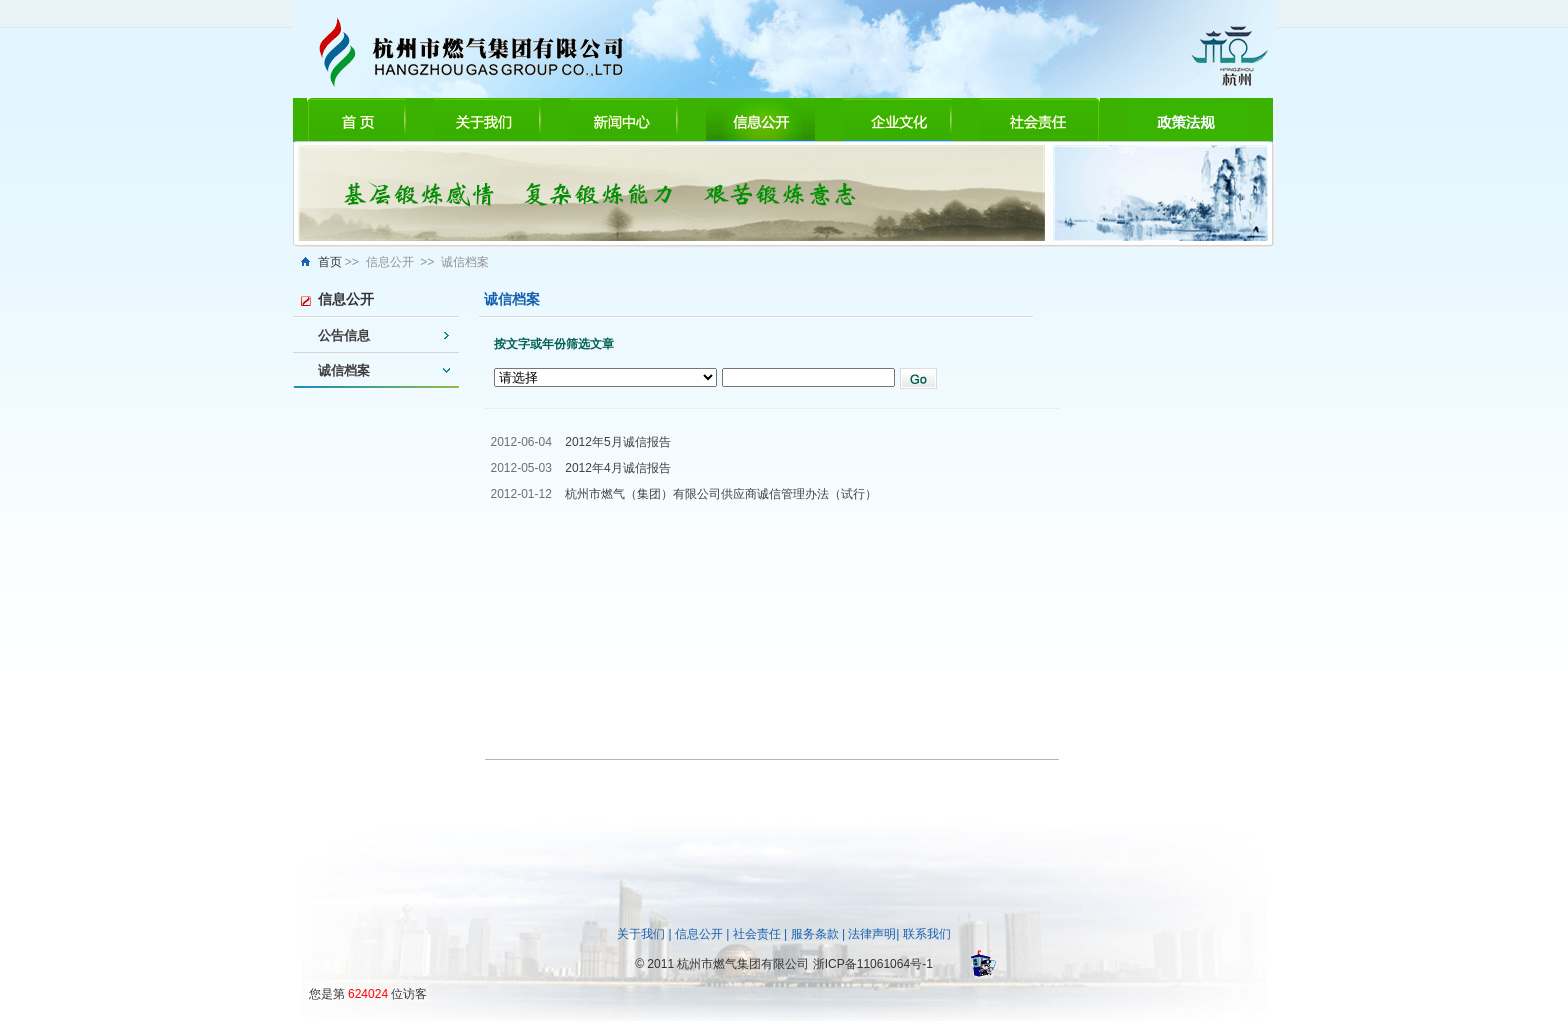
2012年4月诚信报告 (617, 468)
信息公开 (699, 934)
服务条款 (815, 934)
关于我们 (641, 934)
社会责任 (757, 934)
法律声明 (872, 934)
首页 (330, 262)
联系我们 (927, 934)
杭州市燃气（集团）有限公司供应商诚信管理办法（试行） (721, 494)
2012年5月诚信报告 (617, 442)
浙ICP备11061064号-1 (873, 964)
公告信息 (344, 335)
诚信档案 (344, 370)
